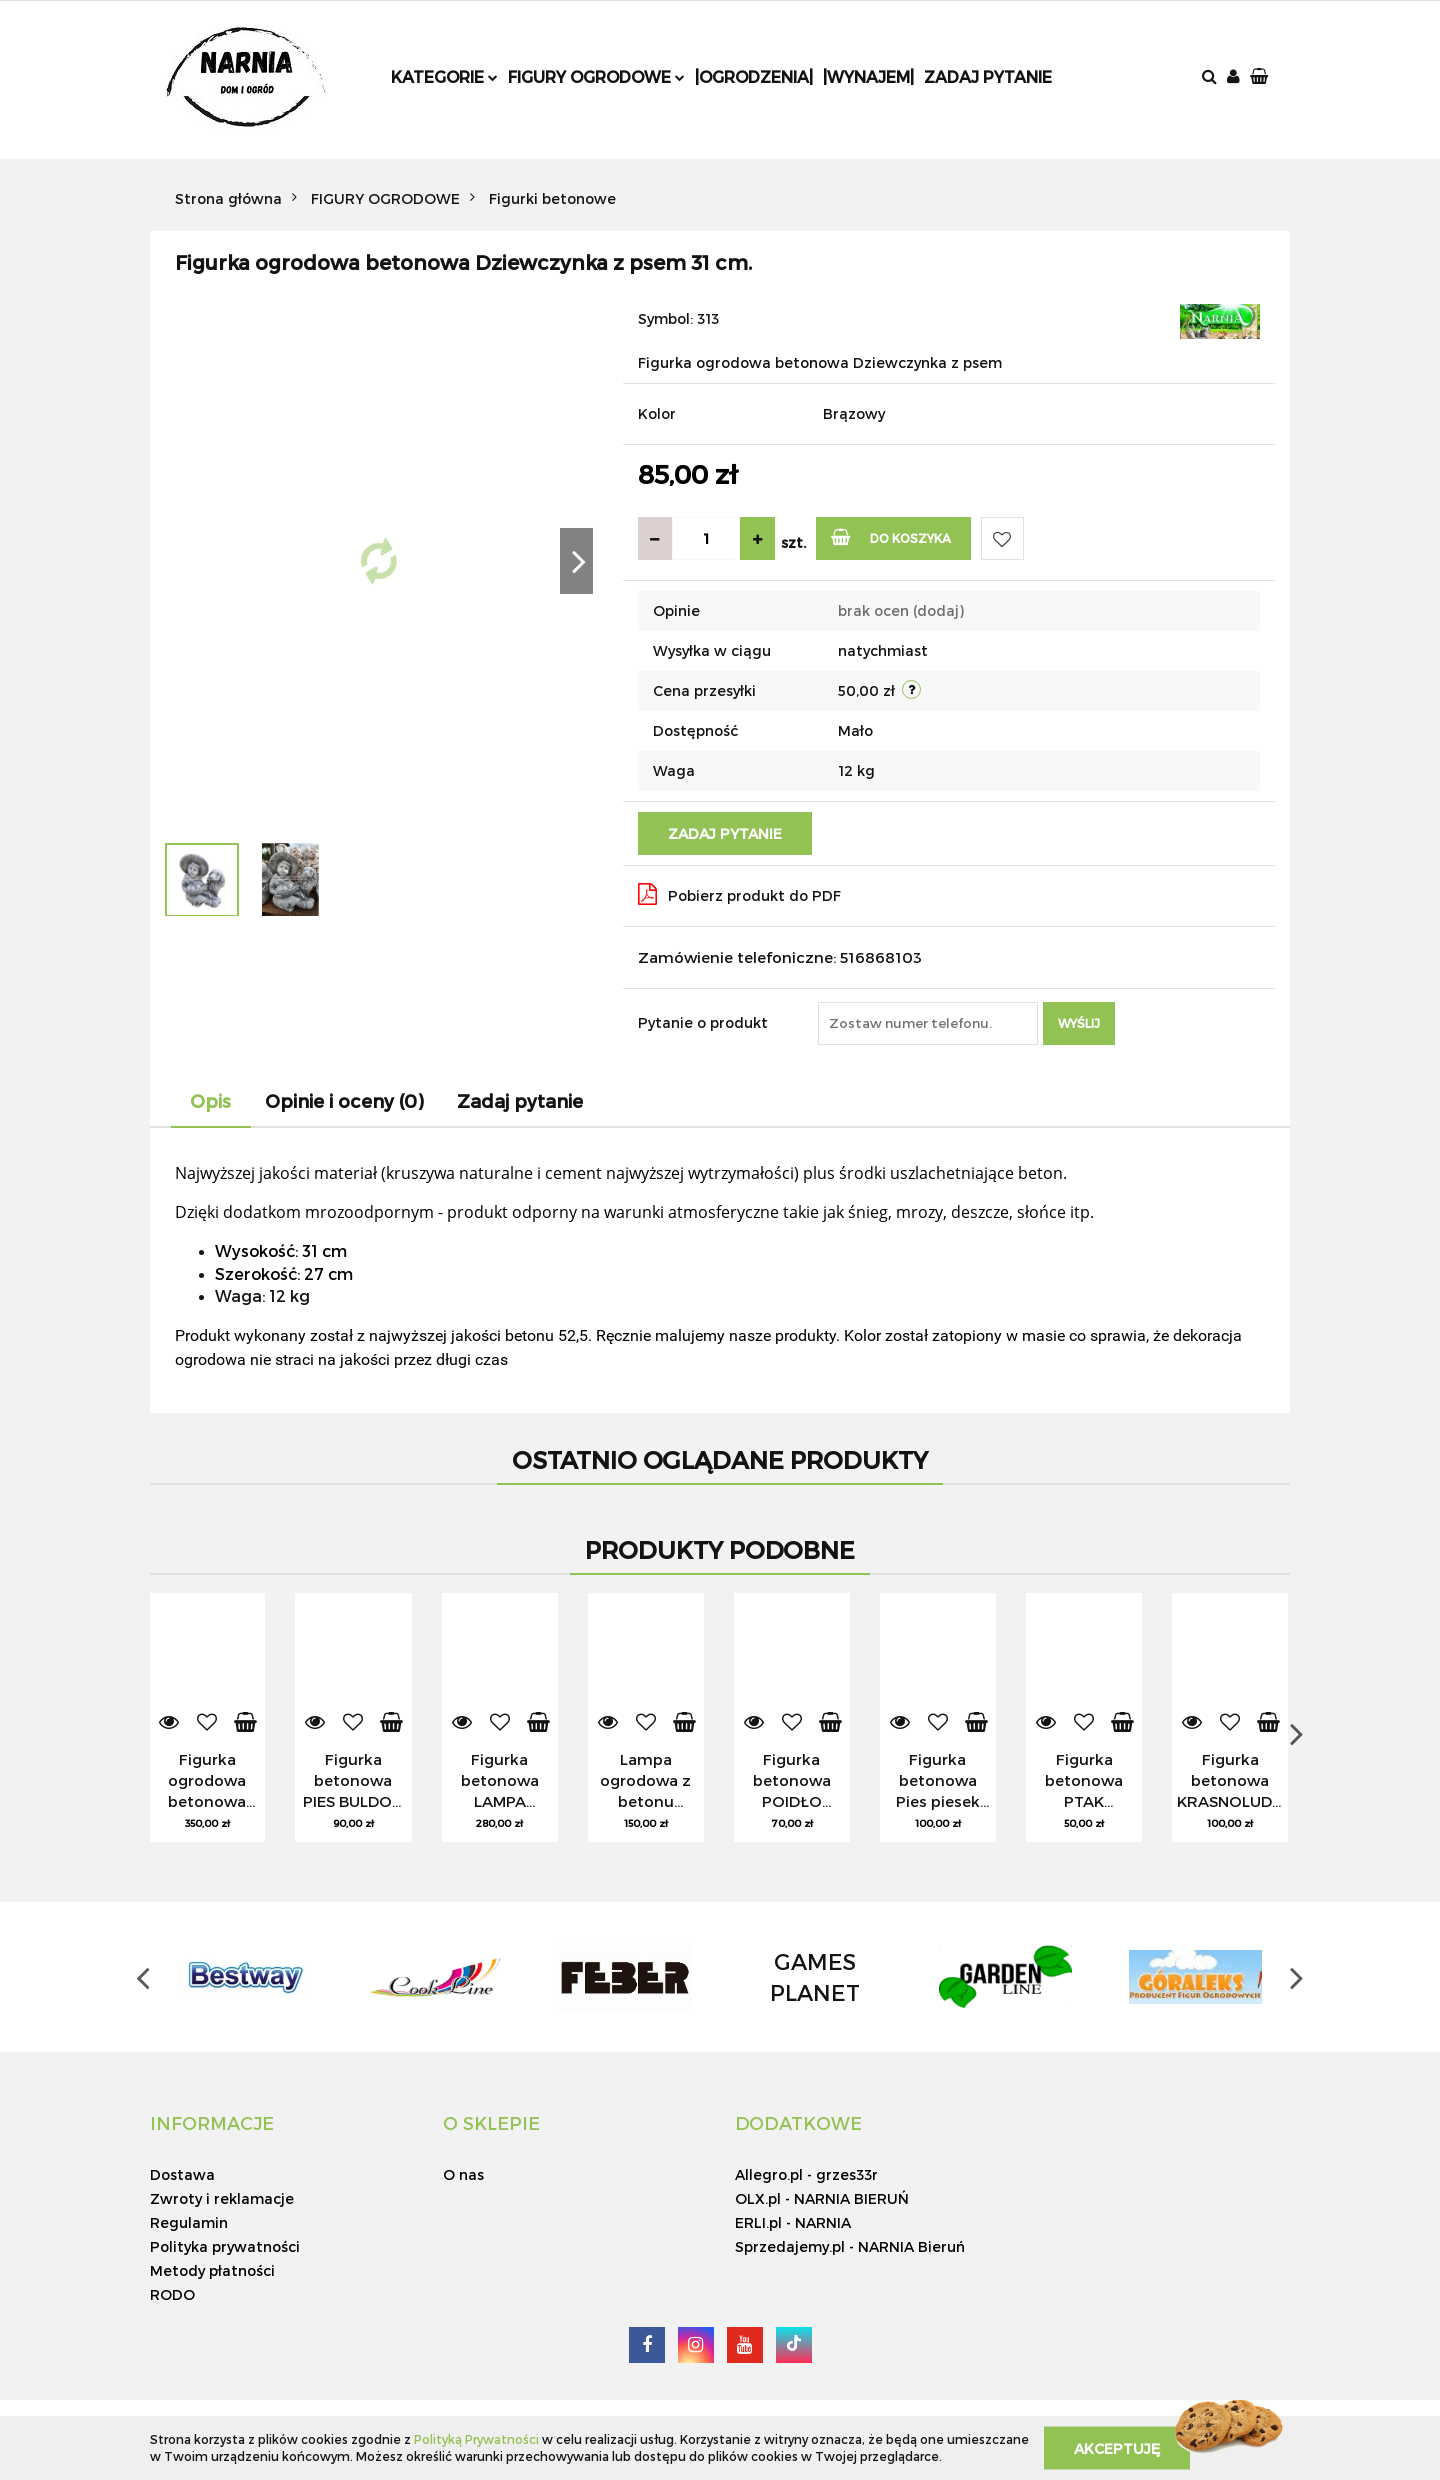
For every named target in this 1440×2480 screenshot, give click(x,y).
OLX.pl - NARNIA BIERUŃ (822, 2198)
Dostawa (182, 2174)
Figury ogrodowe (596, 76)
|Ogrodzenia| (754, 76)
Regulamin (189, 2222)
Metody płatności (212, 2270)
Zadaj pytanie (988, 76)
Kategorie (444, 76)
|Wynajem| (868, 76)
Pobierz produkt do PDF (739, 894)
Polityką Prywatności (476, 2439)
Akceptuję (1117, 2447)
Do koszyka (891, 536)
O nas (463, 2174)
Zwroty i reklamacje (222, 2198)
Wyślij (1079, 1023)
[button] (1261, 77)
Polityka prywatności (225, 2246)
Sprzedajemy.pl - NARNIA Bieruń (850, 2246)
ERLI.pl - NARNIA (793, 2222)
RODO (172, 2294)
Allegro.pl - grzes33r (806, 2174)
